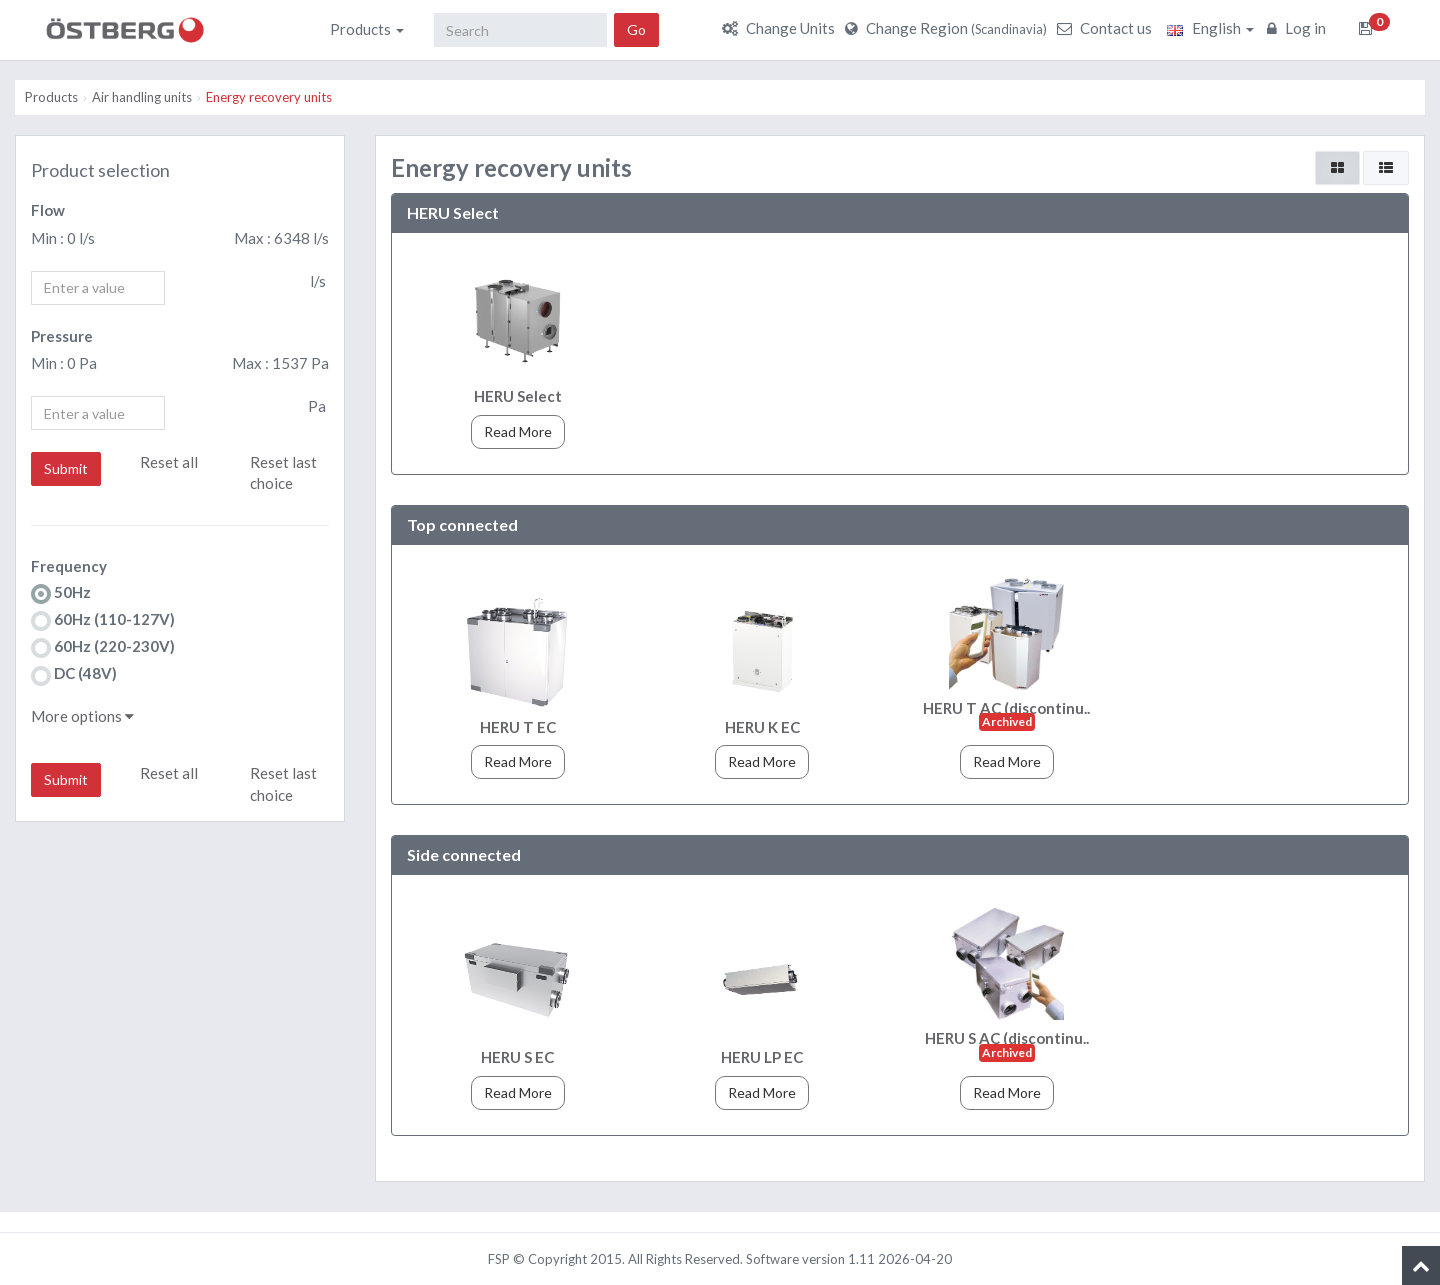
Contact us (1107, 28)
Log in (1299, 28)
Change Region (948, 28)
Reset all (169, 462)
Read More (518, 431)
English (1210, 28)
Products (367, 29)
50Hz (61, 593)
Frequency (69, 566)
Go (636, 29)
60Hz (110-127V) (103, 620)
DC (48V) (74, 674)
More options (82, 716)
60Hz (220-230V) (103, 647)
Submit (66, 468)
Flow (48, 210)
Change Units (781, 28)
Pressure (62, 336)
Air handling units (142, 97)
